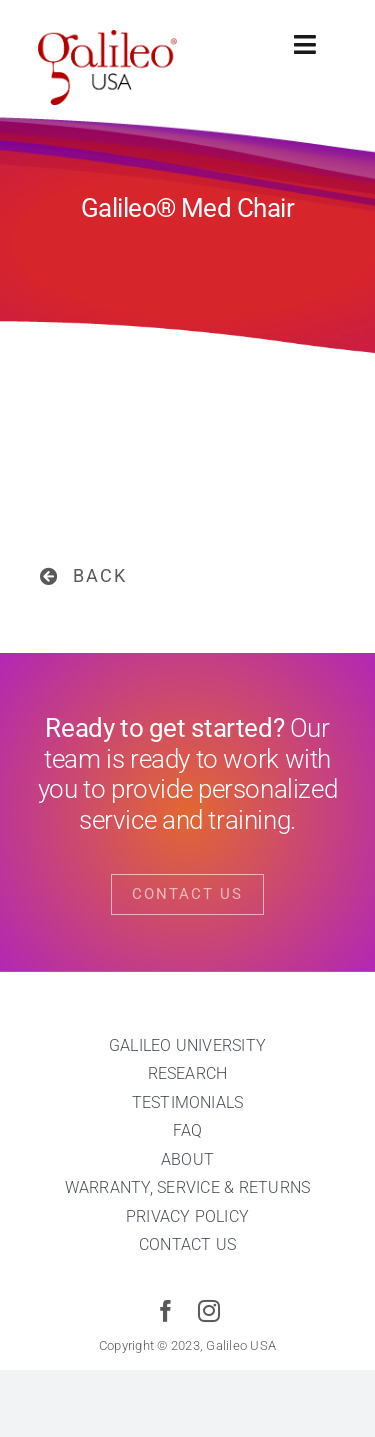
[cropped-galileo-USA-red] (108, 38)
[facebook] (166, 1311)
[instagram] (209, 1311)
